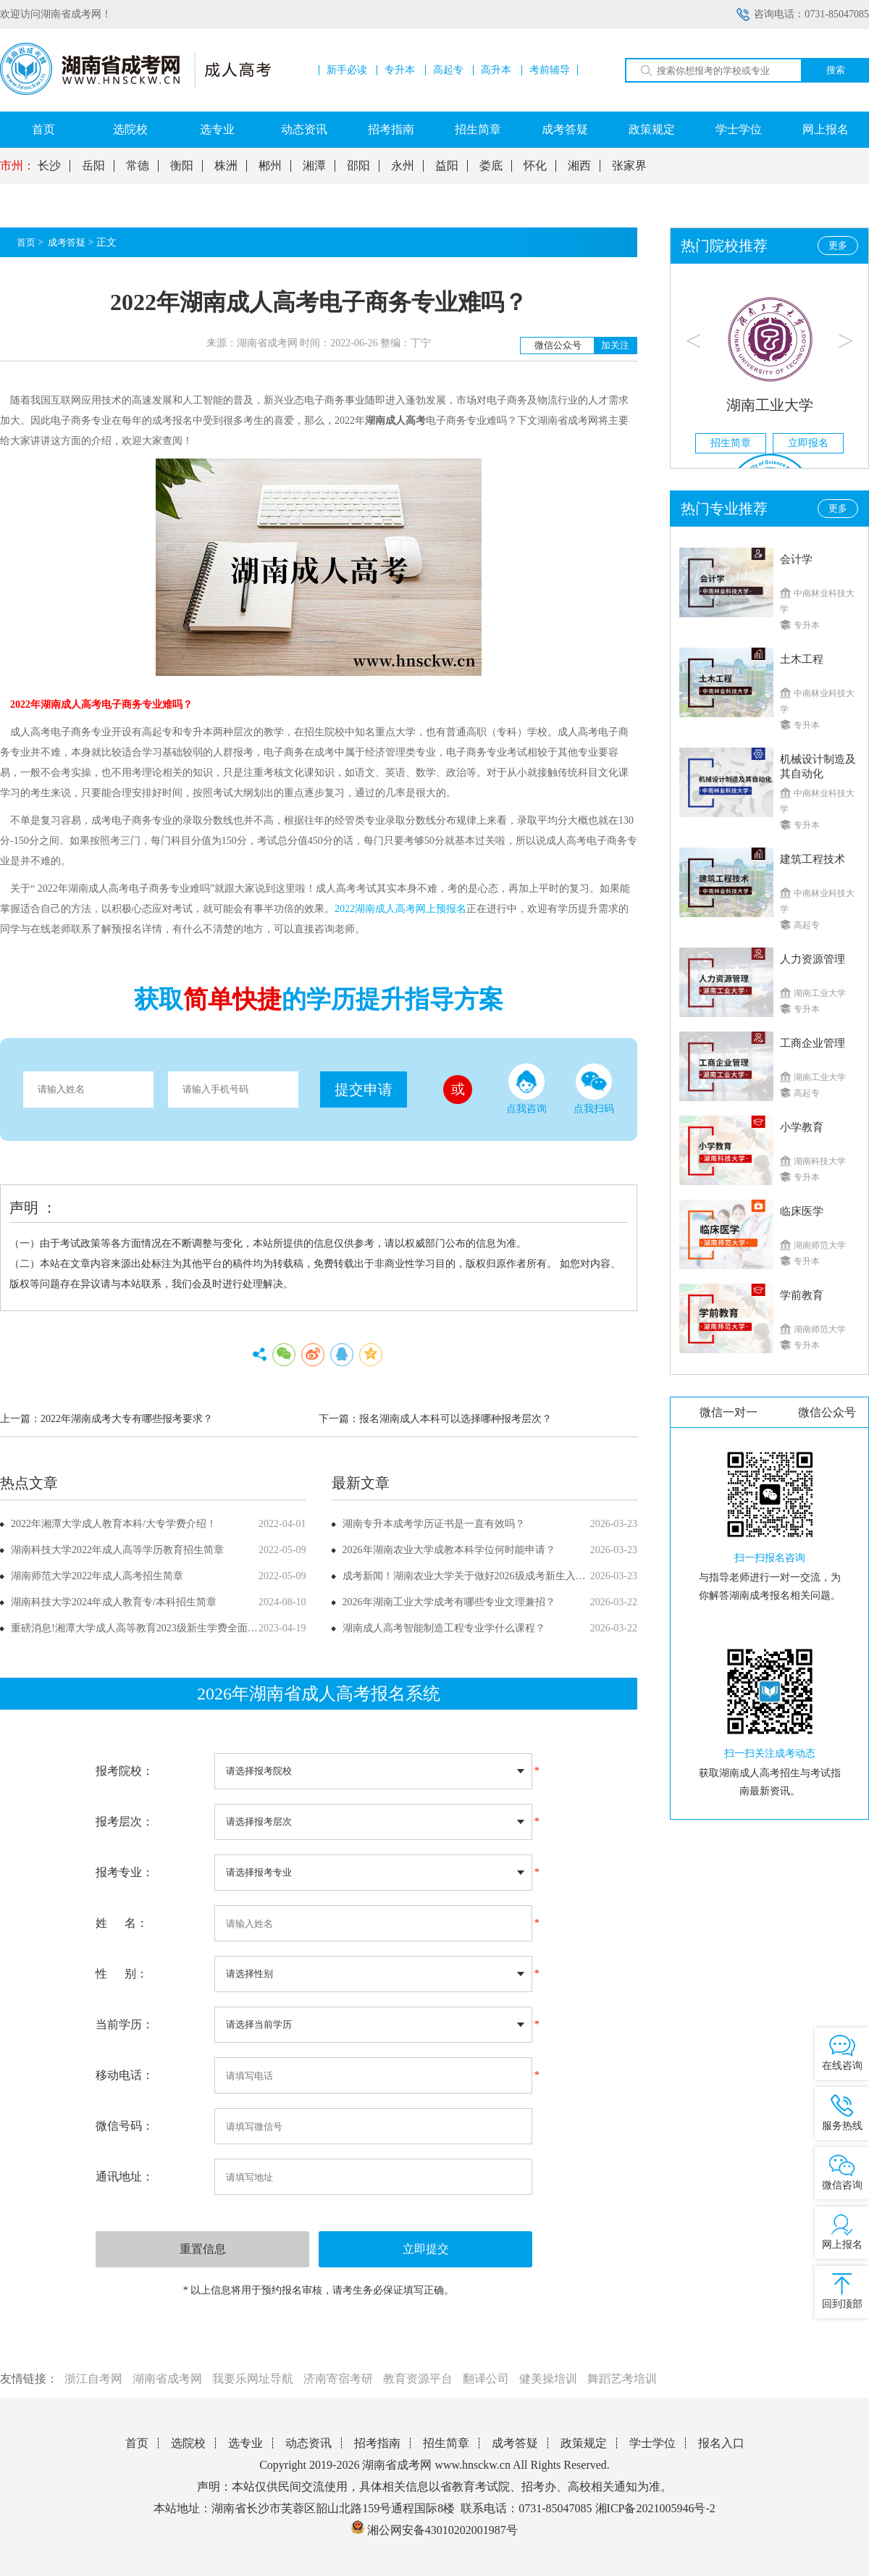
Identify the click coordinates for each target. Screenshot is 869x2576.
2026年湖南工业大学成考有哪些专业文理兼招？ (449, 1602)
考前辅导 (549, 70)
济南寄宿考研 (338, 2378)
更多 (837, 245)
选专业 (217, 129)
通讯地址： (125, 2176)
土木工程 (801, 659)
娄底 (491, 166)
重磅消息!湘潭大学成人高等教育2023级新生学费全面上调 (139, 1628)
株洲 (226, 166)
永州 (402, 166)
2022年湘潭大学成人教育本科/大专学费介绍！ (114, 1523)
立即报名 (808, 443)
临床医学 (801, 1211)
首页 (43, 129)
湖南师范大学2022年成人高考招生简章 (97, 1576)
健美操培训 (548, 2378)
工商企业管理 (812, 1043)
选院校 (130, 129)
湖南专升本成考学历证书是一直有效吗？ (434, 1523)
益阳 (446, 166)
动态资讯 (304, 129)
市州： (17, 166)
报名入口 (721, 2443)
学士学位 (738, 129)
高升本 (496, 70)
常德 (137, 166)
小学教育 (801, 1127)
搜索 (835, 69)
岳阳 (93, 166)
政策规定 (652, 129)
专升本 (400, 70)
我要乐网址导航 (252, 2378)
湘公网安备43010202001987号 (434, 2530)
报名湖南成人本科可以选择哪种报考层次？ (455, 1418)
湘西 (579, 166)
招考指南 (391, 129)
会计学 (796, 559)
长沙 (49, 166)
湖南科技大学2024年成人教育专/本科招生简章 (114, 1602)
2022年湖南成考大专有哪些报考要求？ (127, 1418)
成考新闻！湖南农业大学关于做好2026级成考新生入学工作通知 (484, 1576)
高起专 (448, 70)
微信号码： (125, 2126)
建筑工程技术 (812, 859)
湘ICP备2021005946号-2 (655, 2508)
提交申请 (363, 1089)
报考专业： (125, 1872)
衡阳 (181, 166)
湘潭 (314, 166)
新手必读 (347, 70)
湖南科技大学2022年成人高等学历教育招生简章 (117, 1549)
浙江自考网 (93, 2378)
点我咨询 (526, 1088)
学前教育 (801, 1295)
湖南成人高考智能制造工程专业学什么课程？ (444, 1628)
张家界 (629, 166)
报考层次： (125, 1821)
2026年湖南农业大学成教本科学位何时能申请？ (449, 1549)
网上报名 (825, 129)
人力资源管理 (812, 959)
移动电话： (125, 2075)
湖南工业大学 (769, 405)
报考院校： (125, 1771)
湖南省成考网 (167, 2378)
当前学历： (125, 2024)
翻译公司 (486, 2378)
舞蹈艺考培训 (622, 2378)
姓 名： (122, 1923)
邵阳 (358, 166)
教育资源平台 (418, 2378)
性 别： (122, 1973)
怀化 (535, 166)
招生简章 (478, 129)
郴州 (270, 166)
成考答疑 (565, 129)
